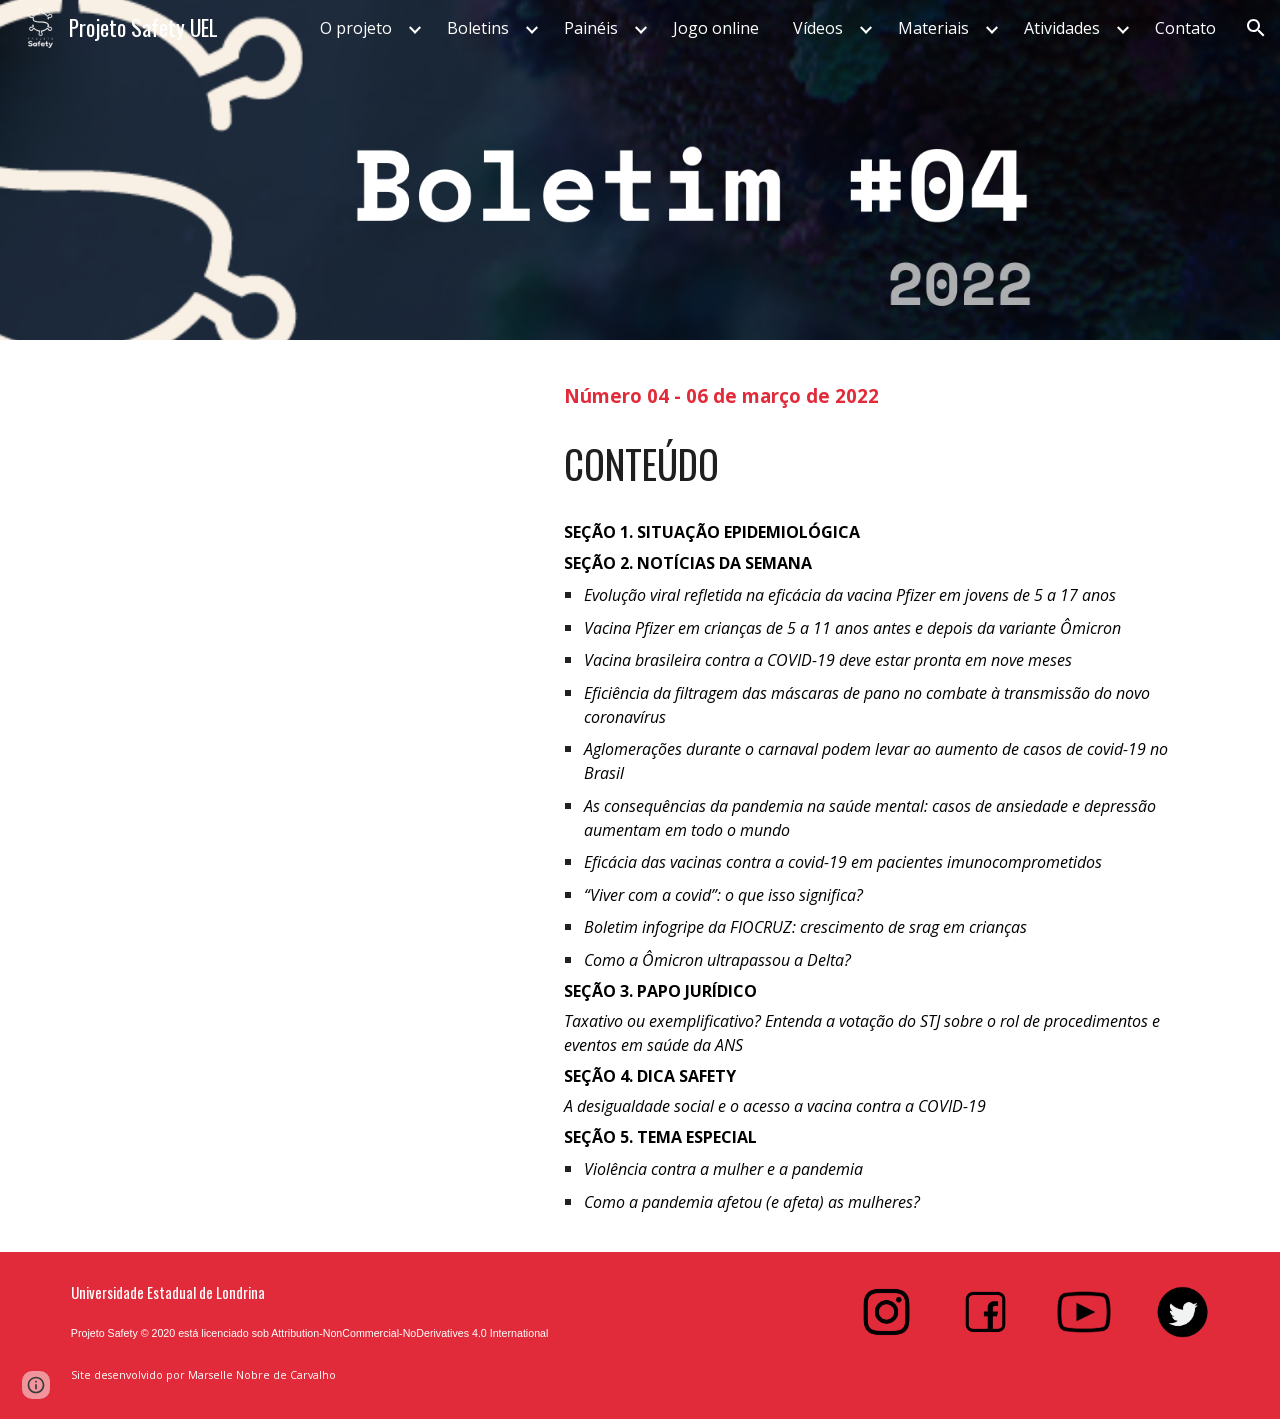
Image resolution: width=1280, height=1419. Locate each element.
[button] (1256, 28)
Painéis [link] (591, 28)
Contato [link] (1185, 28)
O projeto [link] (356, 28)
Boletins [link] (478, 28)
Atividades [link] (1062, 28)
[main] (886, 393)
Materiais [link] (933, 28)
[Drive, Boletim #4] (295, 686)
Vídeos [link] (818, 28)
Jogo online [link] (716, 28)
